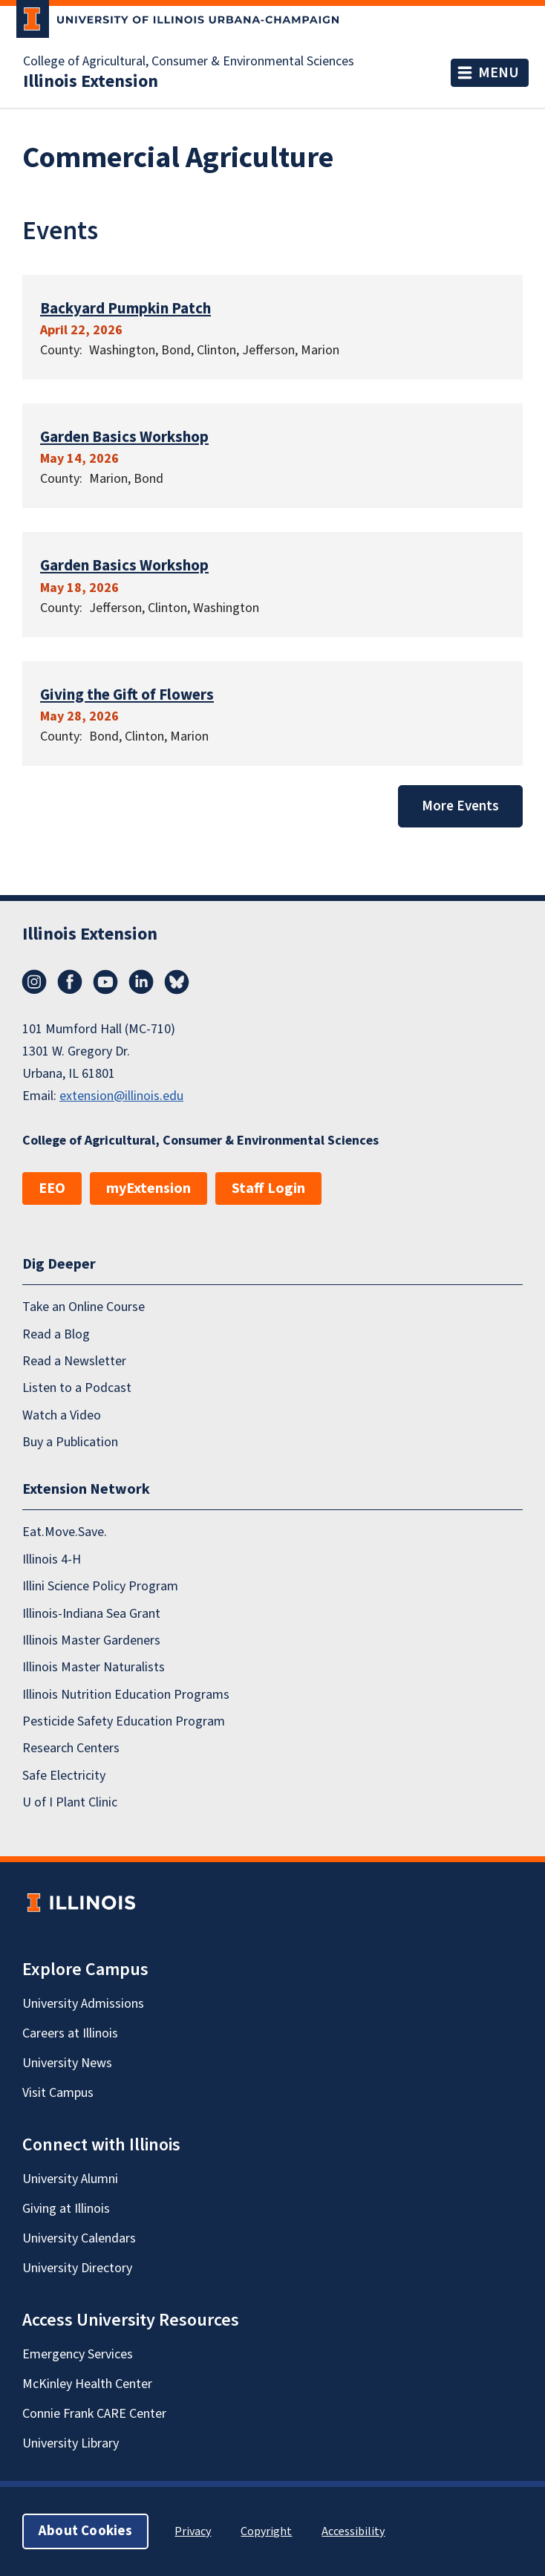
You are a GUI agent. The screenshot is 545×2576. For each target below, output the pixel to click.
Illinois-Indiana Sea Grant (91, 1613)
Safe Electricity (63, 1775)
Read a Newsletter (74, 1361)
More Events (460, 806)
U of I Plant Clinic (69, 1802)
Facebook (69, 982)
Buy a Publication (70, 1442)
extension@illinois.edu (121, 1096)
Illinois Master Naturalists (93, 1667)
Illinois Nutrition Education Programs (125, 1694)
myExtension (148, 1188)
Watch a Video (61, 1414)
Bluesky (176, 982)
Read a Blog (56, 1333)
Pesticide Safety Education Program (123, 1721)
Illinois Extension (90, 82)
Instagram (34, 982)
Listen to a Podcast (76, 1388)
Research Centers (71, 1748)
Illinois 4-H (51, 1559)
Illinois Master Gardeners (91, 1640)
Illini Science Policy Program (100, 1586)
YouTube (105, 982)
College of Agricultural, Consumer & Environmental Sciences (188, 62)
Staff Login (268, 1188)
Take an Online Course (83, 1307)
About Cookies (85, 2531)
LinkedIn (141, 982)
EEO (52, 1188)
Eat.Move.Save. (64, 1532)
